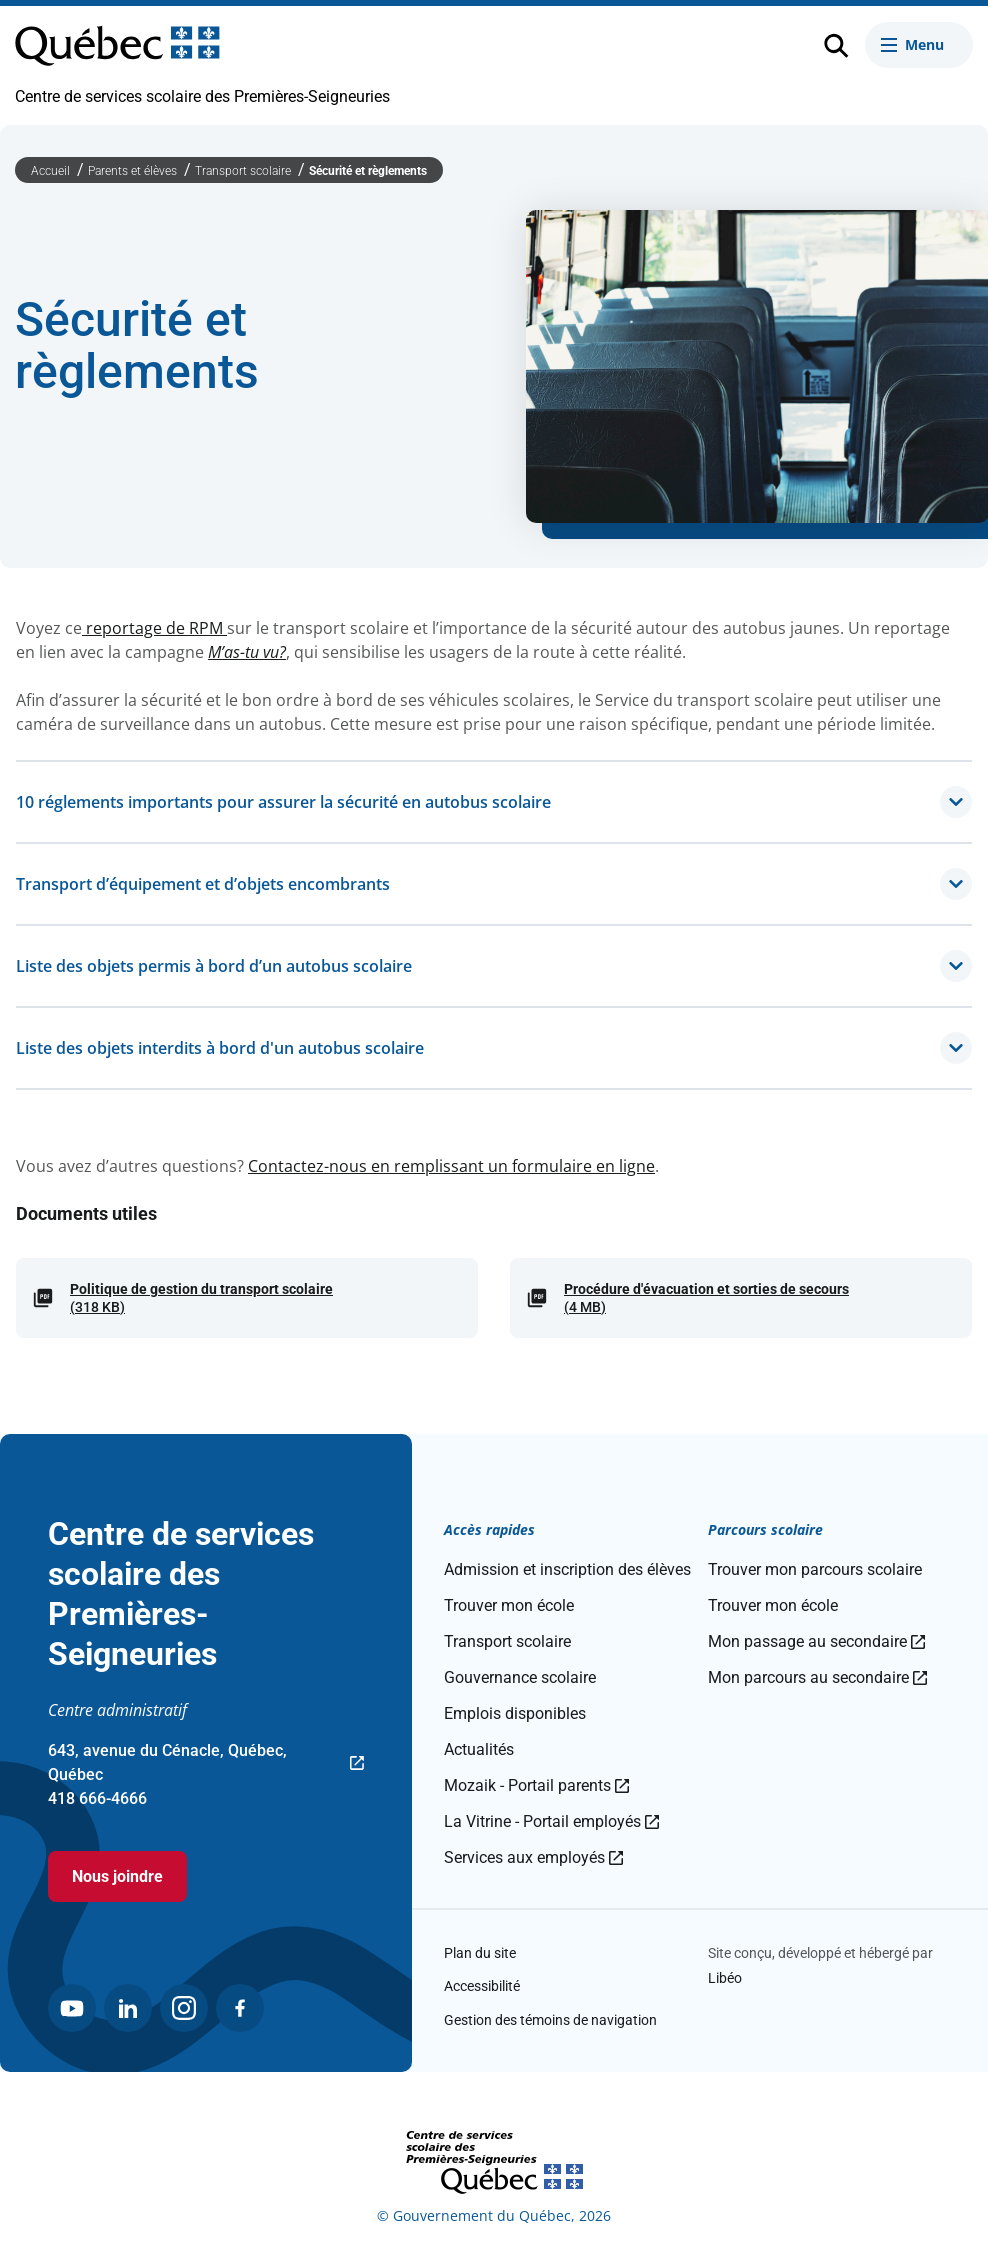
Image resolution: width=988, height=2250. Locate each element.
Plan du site (480, 1953)
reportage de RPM (154, 628)
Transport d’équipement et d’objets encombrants (494, 884)
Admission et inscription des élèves (567, 1569)
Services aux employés (533, 1857)
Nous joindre (117, 1876)
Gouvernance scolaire (520, 1677)
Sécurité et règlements (368, 171)
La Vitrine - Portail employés (551, 1821)
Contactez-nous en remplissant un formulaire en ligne (451, 1166)
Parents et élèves (134, 171)
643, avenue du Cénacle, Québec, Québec (206, 1764)
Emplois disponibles (515, 1713)
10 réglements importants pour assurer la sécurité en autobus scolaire (494, 802)
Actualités (479, 1749)
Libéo (725, 1978)
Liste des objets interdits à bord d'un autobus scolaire (494, 1048)
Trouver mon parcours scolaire (815, 1569)
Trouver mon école (509, 1605)
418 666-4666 (97, 1798)
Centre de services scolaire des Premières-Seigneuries (202, 96)
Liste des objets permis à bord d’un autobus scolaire (494, 966)
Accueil (52, 171)
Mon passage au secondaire (816, 1641)
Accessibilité (482, 1986)
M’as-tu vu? (247, 652)
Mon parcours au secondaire (817, 1677)
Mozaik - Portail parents (536, 1785)
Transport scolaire (244, 171)
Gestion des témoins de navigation (550, 2020)
